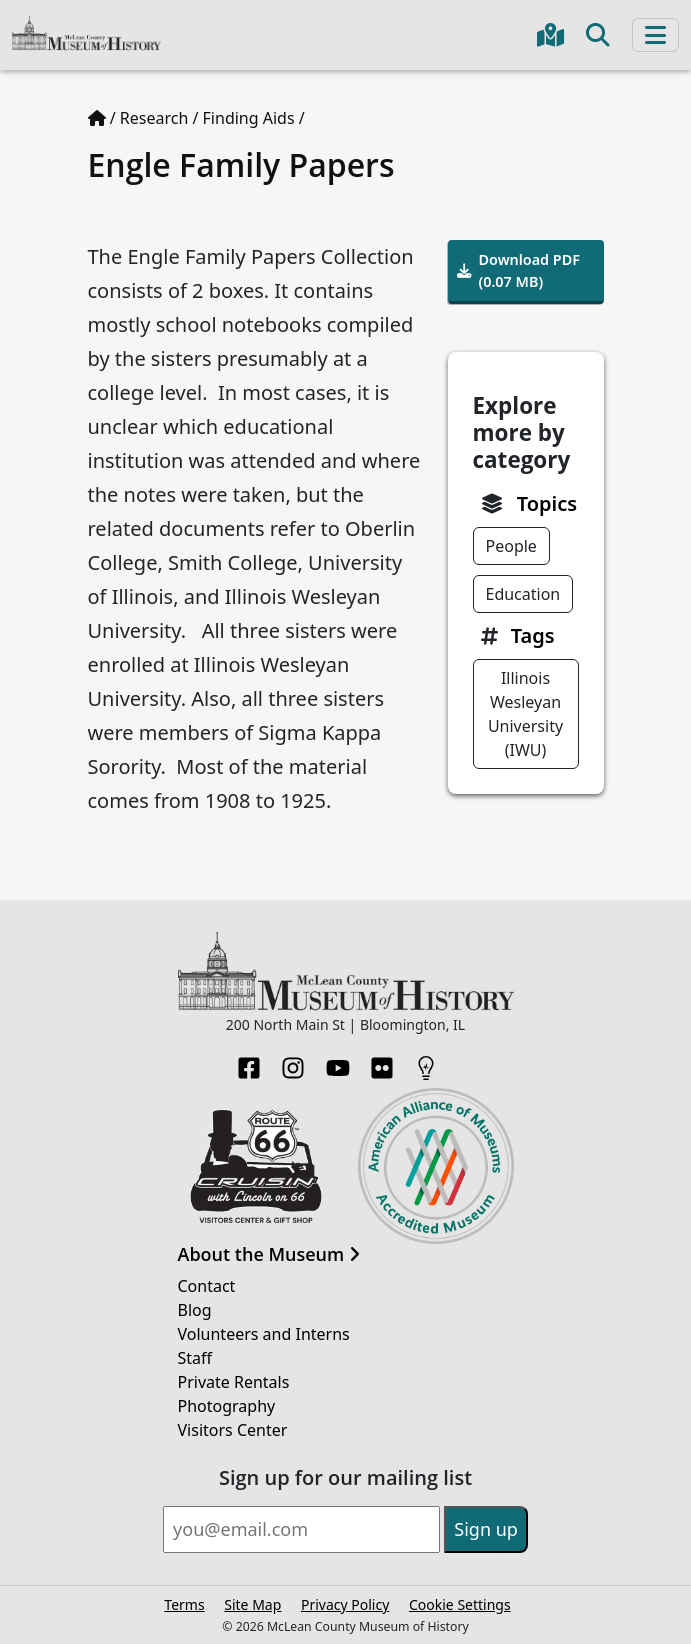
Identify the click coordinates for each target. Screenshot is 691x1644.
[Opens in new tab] (256, 1165)
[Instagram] (293, 1062)
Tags (533, 635)
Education (523, 594)
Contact (207, 1286)
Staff (195, 1358)
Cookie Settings (460, 1604)
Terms (184, 1604)
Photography (227, 1406)
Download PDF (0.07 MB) (519, 270)
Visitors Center (233, 1430)
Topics (547, 503)
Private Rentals (234, 1382)
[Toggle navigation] (655, 35)
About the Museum (269, 1255)
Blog (195, 1310)
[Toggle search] (598, 35)
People (511, 546)
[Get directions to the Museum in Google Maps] (550, 35)
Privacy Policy (345, 1604)
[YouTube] (338, 1062)
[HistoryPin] (426, 1062)
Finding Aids (249, 118)
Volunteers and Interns (264, 1334)
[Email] (301, 1529)
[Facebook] (249, 1062)
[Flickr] (382, 1062)
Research (154, 118)
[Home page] (97, 118)
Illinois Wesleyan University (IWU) (525, 714)
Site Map (252, 1604)
